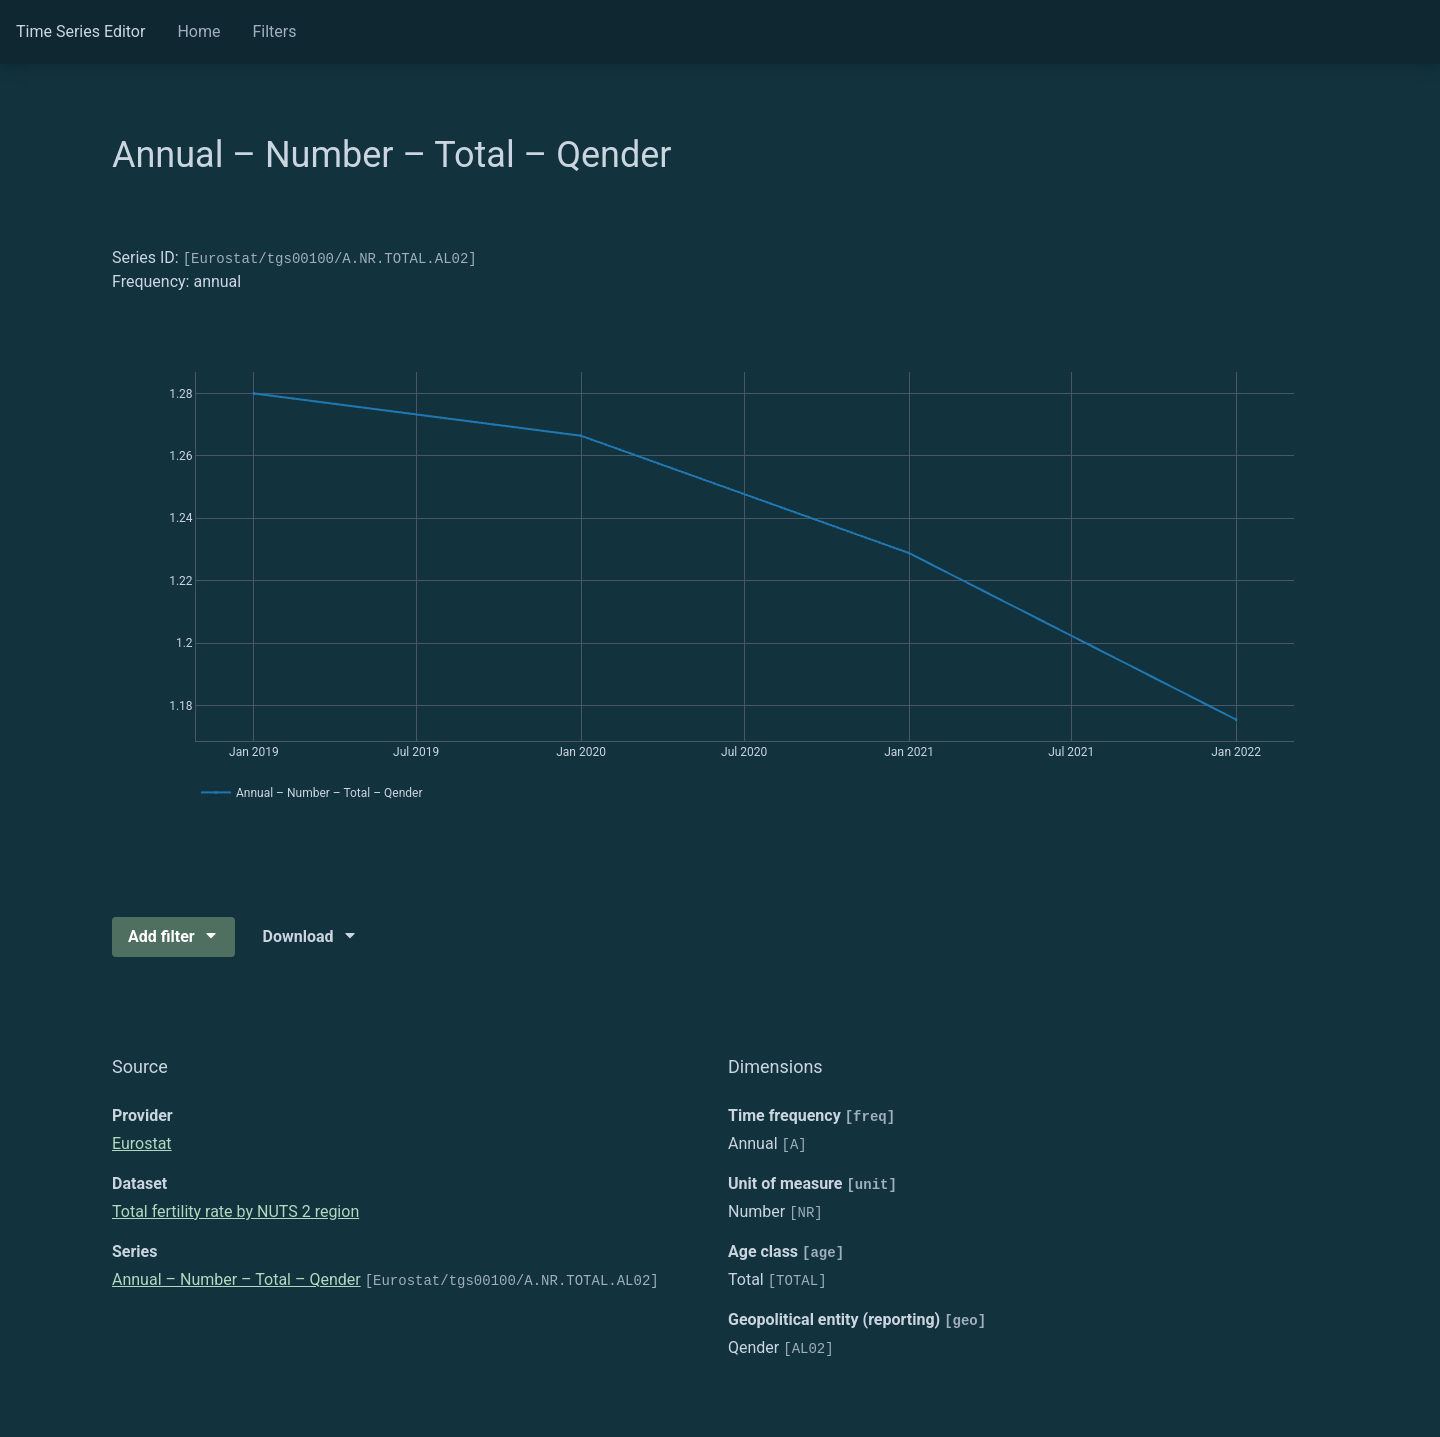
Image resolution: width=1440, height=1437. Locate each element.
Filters (274, 31)
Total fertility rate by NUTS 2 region (235, 1211)
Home (198, 31)
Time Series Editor (80, 31)
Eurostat (142, 1143)
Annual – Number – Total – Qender (236, 1279)
